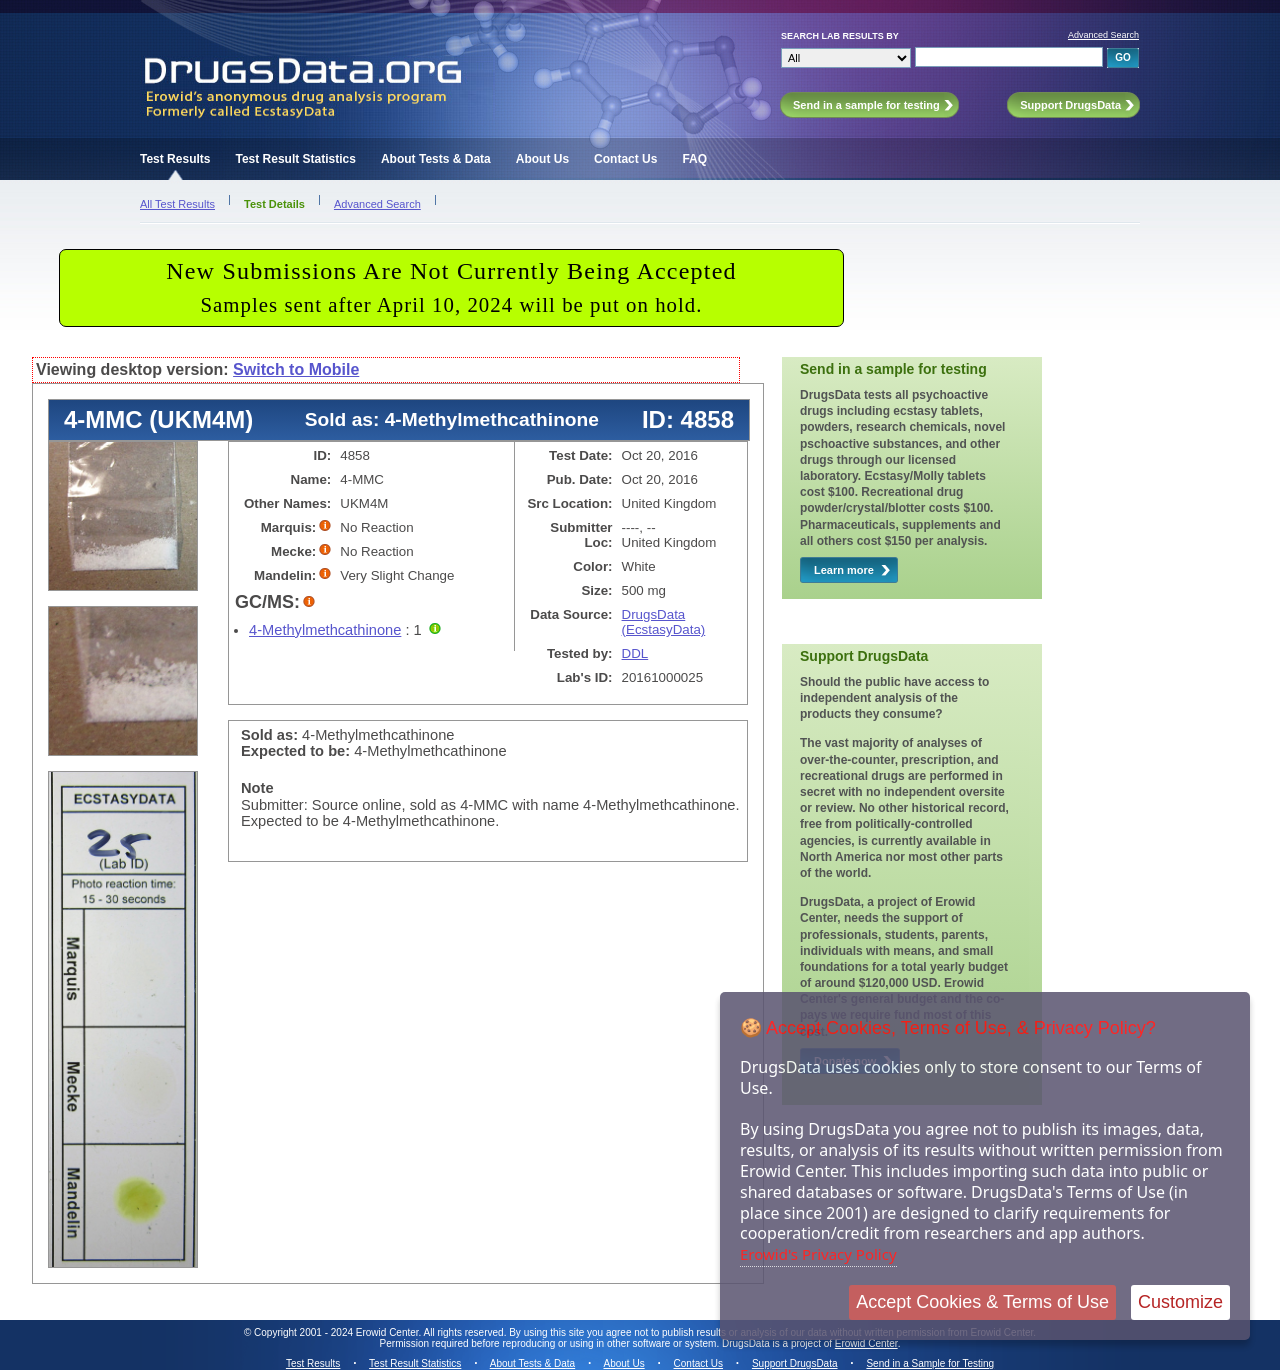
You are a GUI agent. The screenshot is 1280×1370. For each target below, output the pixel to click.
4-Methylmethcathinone (325, 630)
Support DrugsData (795, 1363)
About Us (542, 159)
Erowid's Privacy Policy (818, 1254)
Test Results (175, 159)
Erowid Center (866, 1343)
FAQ (694, 159)
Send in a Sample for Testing (930, 1363)
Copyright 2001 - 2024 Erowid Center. (337, 1332)
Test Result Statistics (295, 159)
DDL (635, 653)
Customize (1180, 1302)
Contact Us (625, 159)
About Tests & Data (436, 159)
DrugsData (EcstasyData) (664, 622)
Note (257, 788)
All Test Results (177, 204)
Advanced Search (1103, 35)
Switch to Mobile (296, 369)
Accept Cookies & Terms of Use (982, 1302)
